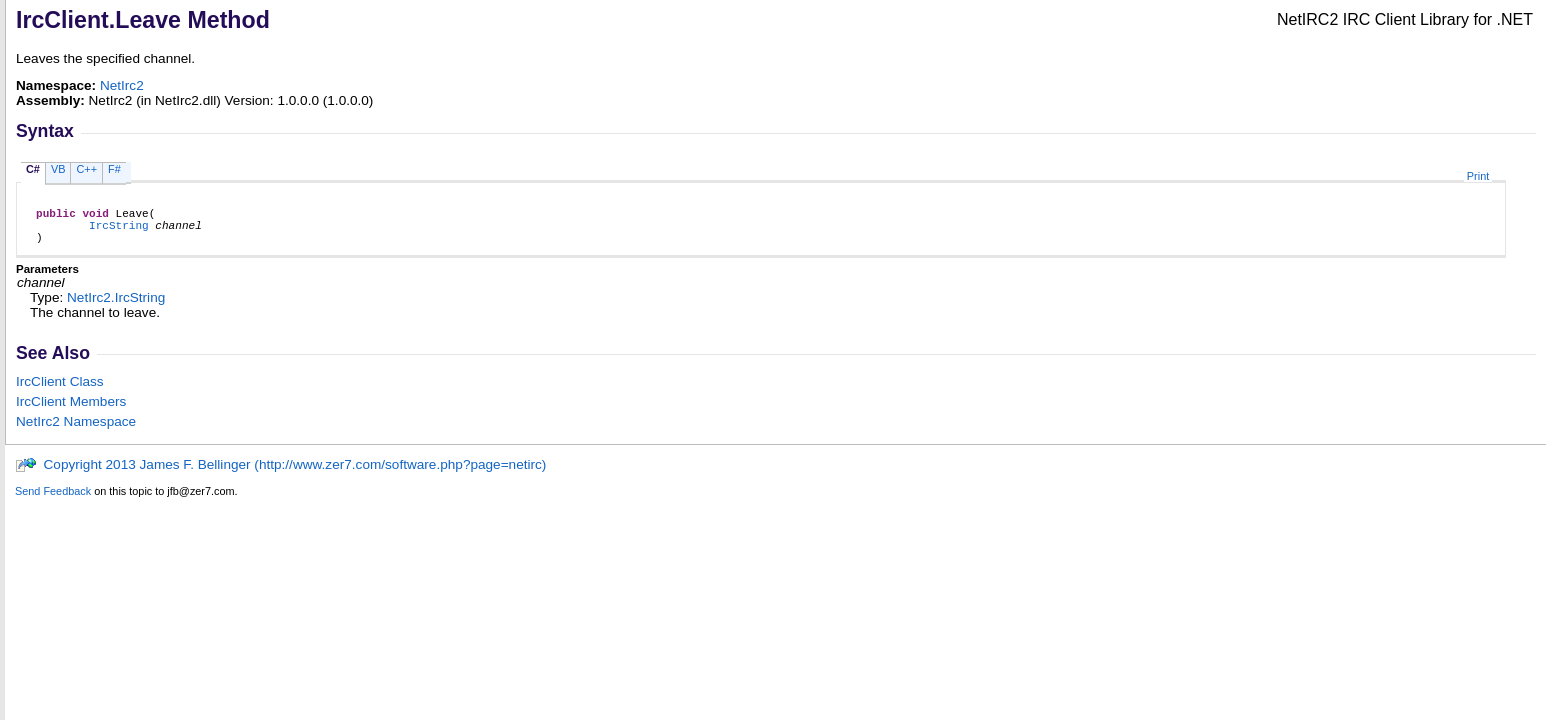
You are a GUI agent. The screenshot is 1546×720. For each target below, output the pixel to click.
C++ (86, 169)
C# (33, 169)
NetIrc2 (122, 85)
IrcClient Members (71, 410)
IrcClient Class (60, 390)
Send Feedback (53, 500)
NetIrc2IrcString (116, 306)
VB (58, 169)
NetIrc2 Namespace (76, 430)
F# (114, 169)
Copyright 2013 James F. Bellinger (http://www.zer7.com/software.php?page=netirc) (280, 473)
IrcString (119, 230)
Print (1478, 176)
